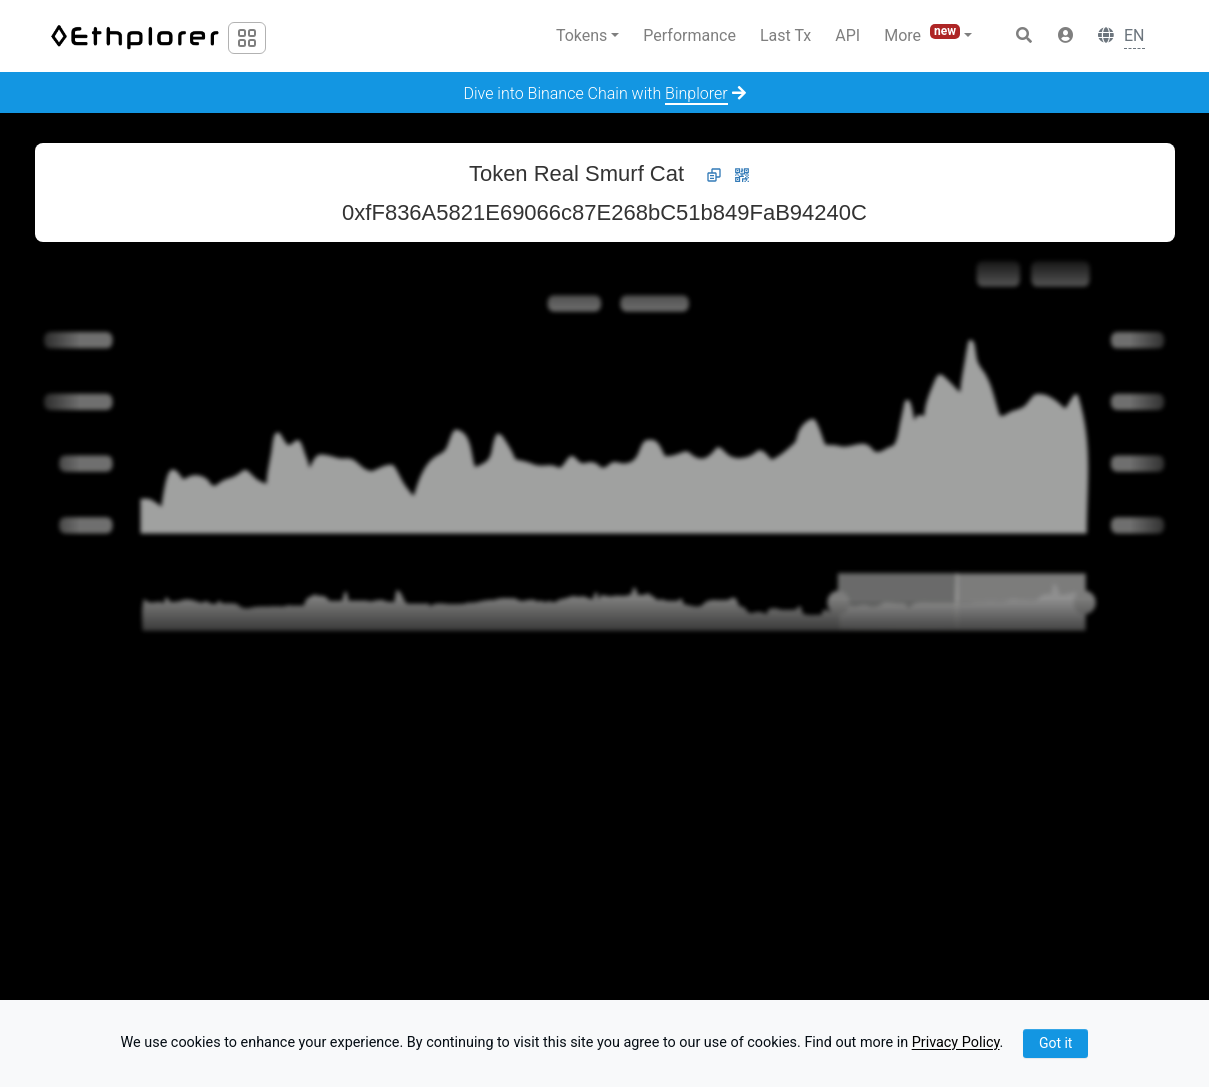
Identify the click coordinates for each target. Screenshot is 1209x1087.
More (924, 34)
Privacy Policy (956, 1043)
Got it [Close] (1056, 1043)
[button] (1066, 36)
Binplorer (696, 93)
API (847, 35)
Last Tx (785, 35)
